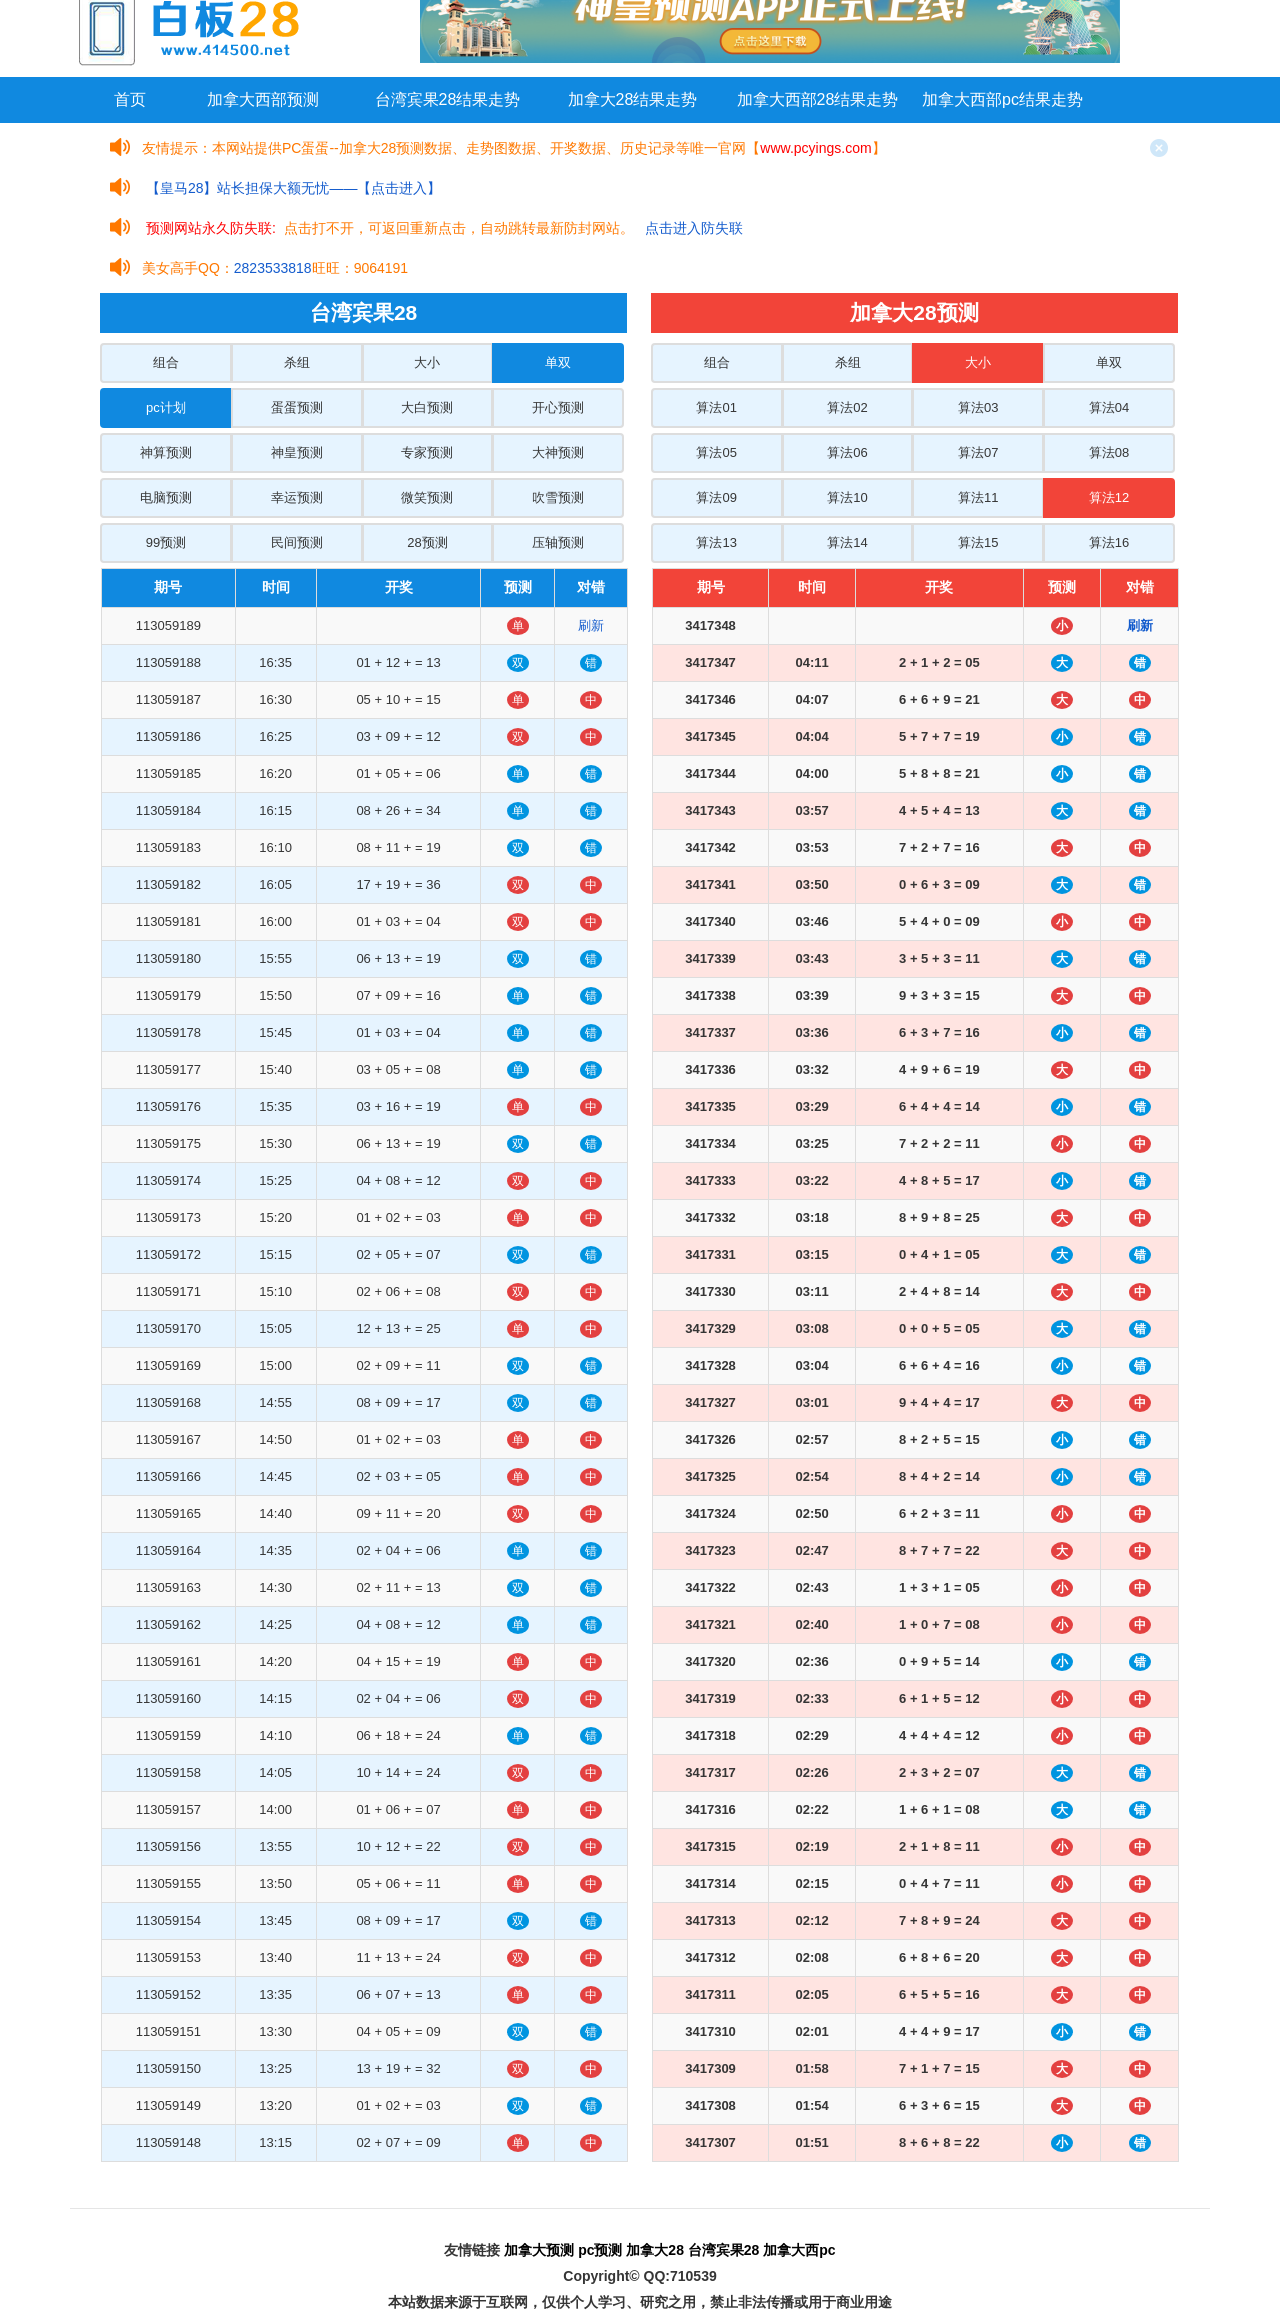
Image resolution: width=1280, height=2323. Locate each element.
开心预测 (558, 407)
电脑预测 (166, 497)
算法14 (847, 542)
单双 (558, 362)
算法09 (716, 497)
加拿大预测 (539, 2250)
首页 (130, 99)
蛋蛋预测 (297, 407)
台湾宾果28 (724, 2250)
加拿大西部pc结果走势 (1002, 99)
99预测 (166, 542)
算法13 (716, 542)
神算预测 (166, 452)
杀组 (297, 362)
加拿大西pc (799, 2250)
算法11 (978, 497)
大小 (427, 362)
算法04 (1109, 407)
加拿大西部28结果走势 (818, 99)
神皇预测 (297, 452)
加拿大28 (655, 2250)
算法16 (1109, 542)
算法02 (847, 407)
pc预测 (600, 2250)
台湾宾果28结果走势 (448, 99)
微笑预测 (427, 497)
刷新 (591, 625)
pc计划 (166, 407)
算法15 (978, 542)
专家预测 (427, 452)
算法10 (847, 497)
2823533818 (273, 268)
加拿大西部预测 (263, 99)
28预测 (427, 542)
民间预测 (297, 542)
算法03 (978, 407)
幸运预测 (297, 497)
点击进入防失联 (694, 228)
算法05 (716, 452)
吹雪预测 (558, 497)
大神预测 (558, 452)
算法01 (716, 407)
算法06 (847, 452)
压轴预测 (558, 542)
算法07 (978, 452)
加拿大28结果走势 (633, 99)
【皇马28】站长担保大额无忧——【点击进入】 (294, 188)
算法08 (1109, 452)
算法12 (1109, 497)
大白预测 (427, 407)
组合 (166, 362)
